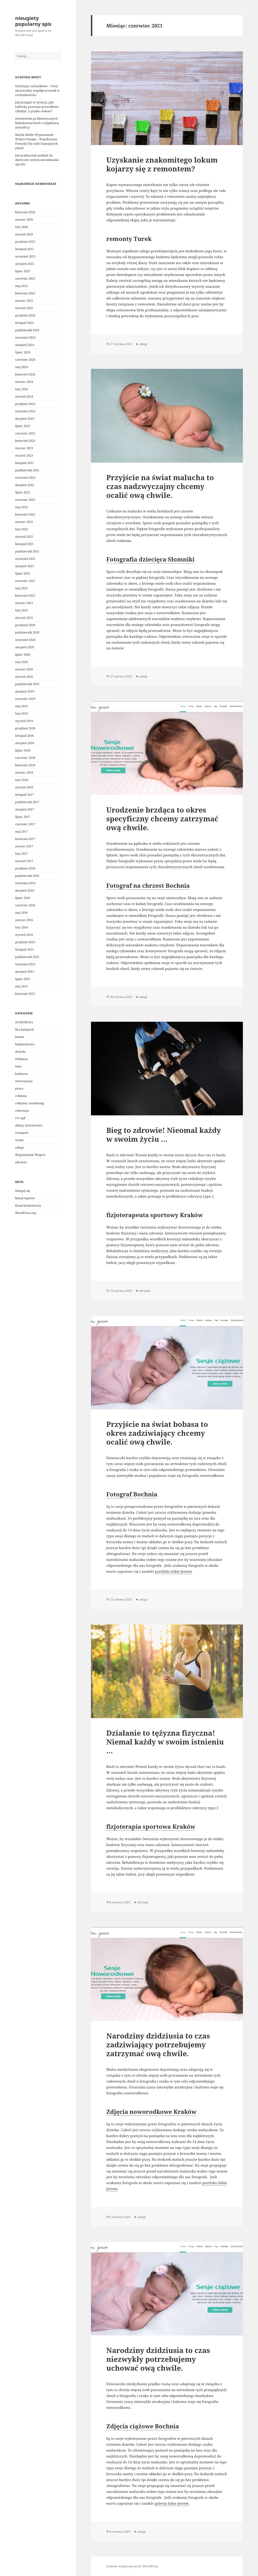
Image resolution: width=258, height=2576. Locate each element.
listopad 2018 (24, 736)
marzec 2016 (24, 920)
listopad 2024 (24, 323)
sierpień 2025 (24, 264)
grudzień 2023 (25, 404)
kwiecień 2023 (25, 441)
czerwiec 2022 (25, 500)
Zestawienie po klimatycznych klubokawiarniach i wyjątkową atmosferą (37, 122)
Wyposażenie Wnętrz (30, 1155)
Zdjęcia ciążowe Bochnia (142, 2426)
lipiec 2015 (22, 979)
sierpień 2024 (24, 345)
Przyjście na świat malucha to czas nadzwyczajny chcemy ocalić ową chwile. (160, 486)
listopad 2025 (24, 249)
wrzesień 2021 (25, 559)
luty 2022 (21, 529)
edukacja (21, 1059)
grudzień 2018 (25, 728)
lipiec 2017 (22, 817)
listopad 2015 (24, 949)
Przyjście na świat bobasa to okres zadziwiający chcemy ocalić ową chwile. (157, 1433)
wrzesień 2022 (25, 478)
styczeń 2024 (24, 396)
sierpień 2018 (24, 743)
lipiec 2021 (22, 573)
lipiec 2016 (22, 898)
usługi (19, 1147)
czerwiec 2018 (25, 758)
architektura (24, 1022)
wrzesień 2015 (25, 964)
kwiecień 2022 (25, 514)
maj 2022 (21, 507)
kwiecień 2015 (25, 994)
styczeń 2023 (24, 455)
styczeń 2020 (24, 677)
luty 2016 (21, 927)
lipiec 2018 (22, 750)
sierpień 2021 (24, 566)
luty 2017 (21, 854)
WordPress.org (25, 1213)
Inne (18, 1066)
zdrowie (21, 1162)
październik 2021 (27, 551)
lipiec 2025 (22, 271)
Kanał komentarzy (28, 1205)
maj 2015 (21, 986)
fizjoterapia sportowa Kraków (150, 1826)
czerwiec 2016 (25, 905)
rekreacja (22, 1111)
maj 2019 (21, 706)
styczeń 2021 (24, 618)
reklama (21, 1096)
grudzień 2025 (25, 242)
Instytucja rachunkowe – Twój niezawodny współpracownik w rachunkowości (37, 90)
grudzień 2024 (25, 315)
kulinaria (21, 1074)
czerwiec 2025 (25, 278)
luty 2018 (21, 780)
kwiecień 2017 (25, 839)
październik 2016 (27, 876)
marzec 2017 (24, 846)
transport (22, 1133)
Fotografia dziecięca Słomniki (150, 559)
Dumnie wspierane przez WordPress (132, 2566)
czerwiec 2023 (25, 433)
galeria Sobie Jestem (172, 2503)
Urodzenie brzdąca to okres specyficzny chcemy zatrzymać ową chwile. (162, 818)
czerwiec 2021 (25, 581)
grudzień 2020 (25, 625)
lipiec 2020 (22, 655)
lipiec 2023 (22, 426)
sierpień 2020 (24, 647)
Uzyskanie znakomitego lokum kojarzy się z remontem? (162, 164)
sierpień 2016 (24, 890)
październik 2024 (27, 330)
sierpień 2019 (24, 691)
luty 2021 (21, 610)
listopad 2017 (24, 795)
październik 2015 (27, 957)
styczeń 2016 (24, 935)
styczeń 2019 (24, 721)
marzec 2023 (24, 448)
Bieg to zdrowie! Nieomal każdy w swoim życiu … (163, 1134)
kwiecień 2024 (25, 374)
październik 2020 (27, 632)
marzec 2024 (24, 382)
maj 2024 (21, 367)
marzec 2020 (24, 669)
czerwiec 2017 (25, 824)
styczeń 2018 (24, 787)
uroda (19, 1140)
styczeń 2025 (24, 308)
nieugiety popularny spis (33, 21)
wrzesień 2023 (25, 411)
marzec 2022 (24, 522)
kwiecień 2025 (25, 293)
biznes (19, 1037)
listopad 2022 (24, 463)
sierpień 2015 (24, 972)
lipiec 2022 (22, 492)
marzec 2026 (24, 220)
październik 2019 (27, 684)
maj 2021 (21, 588)
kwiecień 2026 (25, 212)
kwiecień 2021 (25, 596)
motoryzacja (24, 1081)
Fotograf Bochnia (131, 1494)
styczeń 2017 (24, 861)
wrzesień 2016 (25, 883)
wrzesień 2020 (25, 640)
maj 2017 (21, 831)
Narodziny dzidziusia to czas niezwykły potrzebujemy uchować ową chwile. (158, 2359)
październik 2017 (27, 802)
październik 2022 (27, 470)
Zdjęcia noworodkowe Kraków (151, 2112)
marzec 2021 (24, 603)
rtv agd (20, 1118)
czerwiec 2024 (25, 360)
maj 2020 (21, 662)
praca (19, 1088)
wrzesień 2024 (25, 337)
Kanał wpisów (25, 1198)
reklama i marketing (29, 1103)
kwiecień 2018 (25, 765)
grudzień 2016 (25, 868)
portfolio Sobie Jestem (173, 1571)
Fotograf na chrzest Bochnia (148, 885)
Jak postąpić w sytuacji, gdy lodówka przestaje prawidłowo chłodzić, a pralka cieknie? (37, 106)
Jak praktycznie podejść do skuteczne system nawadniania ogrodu (37, 159)
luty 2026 (21, 227)
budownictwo (25, 1044)
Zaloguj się (22, 1191)
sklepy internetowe (28, 1125)
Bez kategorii (24, 1029)
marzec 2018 (24, 772)
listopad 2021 (24, 544)
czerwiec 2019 (25, 699)
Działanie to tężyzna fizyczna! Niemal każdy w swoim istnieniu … (165, 1741)
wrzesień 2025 (25, 256)
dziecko (20, 1052)
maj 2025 (21, 286)
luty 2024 (21, 389)
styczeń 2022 (24, 537)
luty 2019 (21, 714)
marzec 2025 (24, 301)
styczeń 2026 (24, 234)
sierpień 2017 (24, 809)
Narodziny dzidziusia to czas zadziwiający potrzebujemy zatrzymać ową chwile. (158, 2044)
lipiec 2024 (22, 352)
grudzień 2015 (25, 942)
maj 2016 (21, 913)
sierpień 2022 (24, 485)
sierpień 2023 (24, 419)
